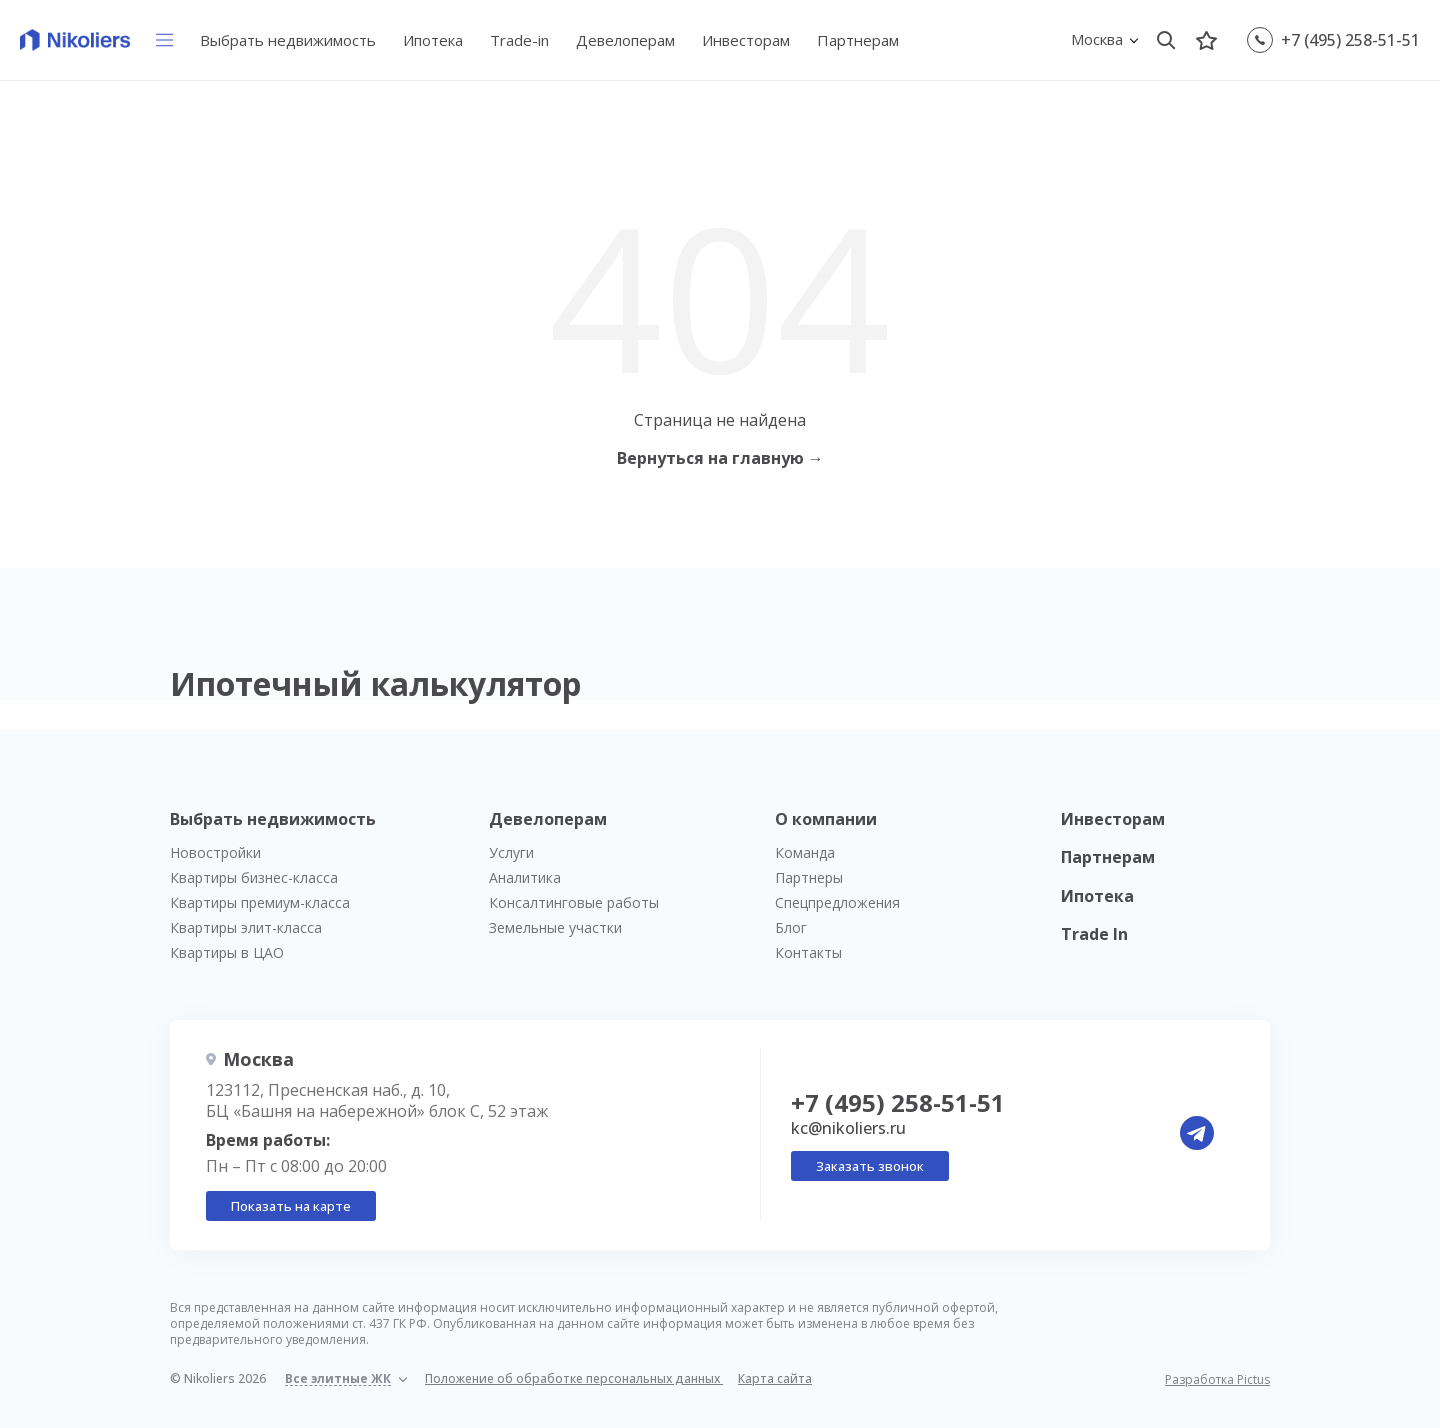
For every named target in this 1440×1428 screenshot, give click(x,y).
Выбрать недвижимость (288, 40)
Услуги (511, 852)
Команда (805, 852)
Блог (791, 927)
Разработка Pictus (1217, 1380)
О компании (826, 819)
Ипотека (433, 40)
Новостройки (215, 852)
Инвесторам (746, 40)
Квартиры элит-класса (246, 927)
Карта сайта (775, 1378)
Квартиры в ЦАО (227, 952)
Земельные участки (555, 927)
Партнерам (858, 40)
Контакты (808, 952)
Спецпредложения (837, 902)
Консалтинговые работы (574, 902)
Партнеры (809, 877)
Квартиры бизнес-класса (254, 877)
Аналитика (525, 877)
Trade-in (519, 40)
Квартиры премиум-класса (260, 902)
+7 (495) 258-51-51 (1350, 40)
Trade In (1094, 934)
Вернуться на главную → (720, 458)
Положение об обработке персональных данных (574, 1378)
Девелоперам (625, 40)
